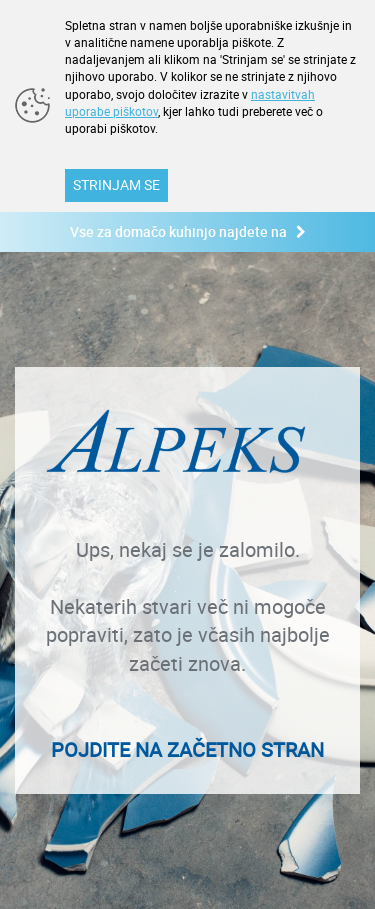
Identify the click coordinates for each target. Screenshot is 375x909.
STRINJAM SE (116, 184)
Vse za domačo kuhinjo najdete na (188, 231)
